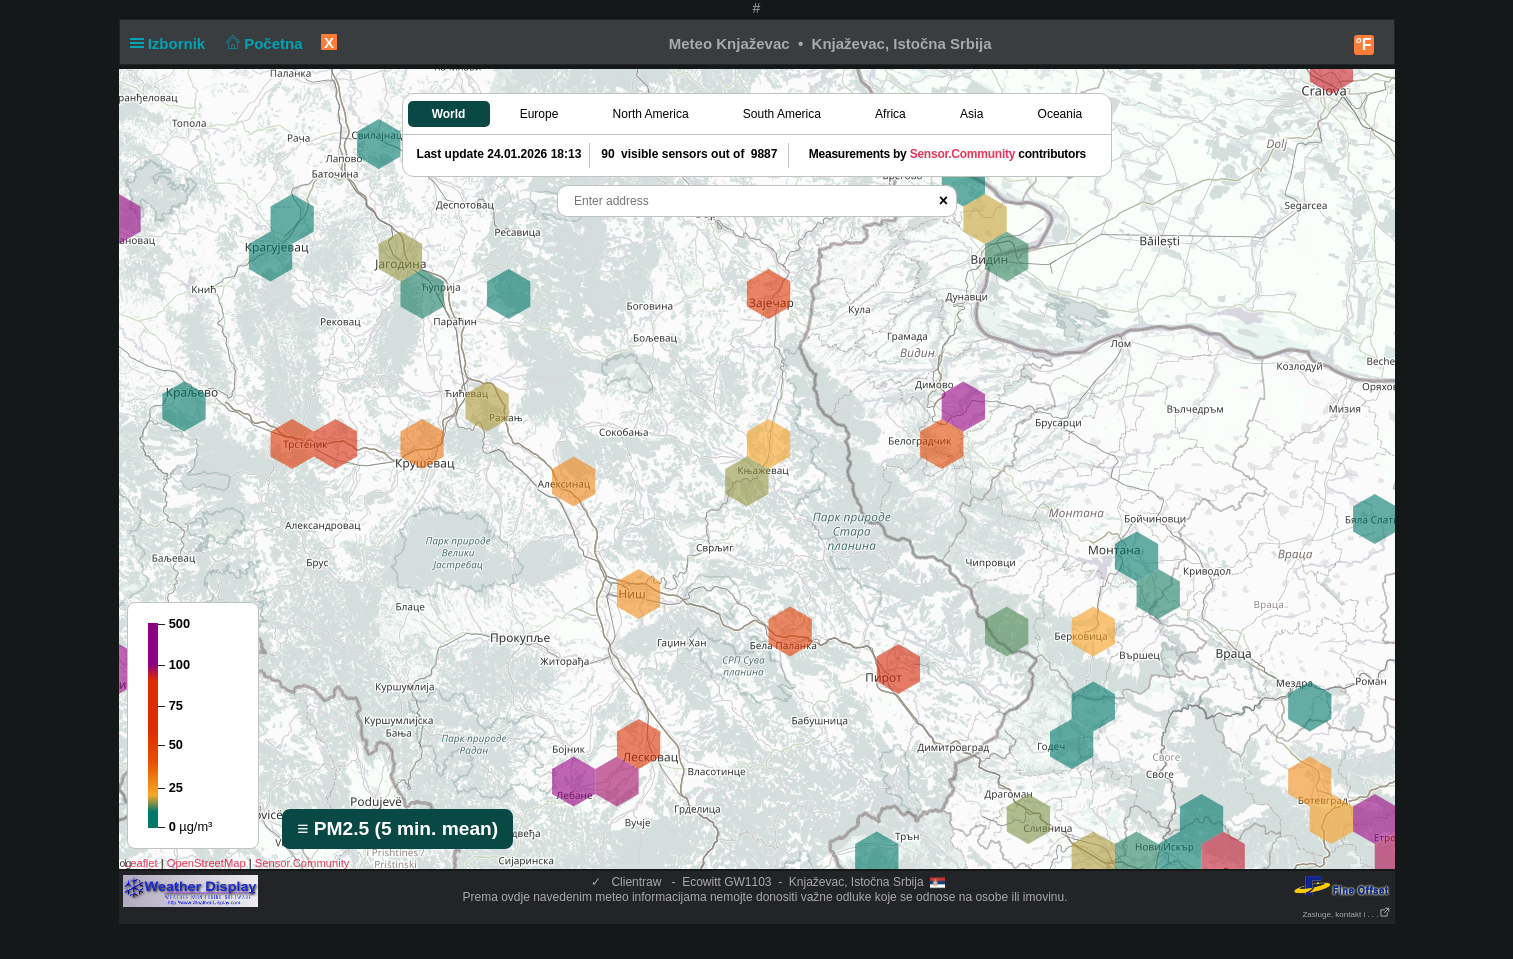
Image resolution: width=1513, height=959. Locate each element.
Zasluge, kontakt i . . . (1346, 914)
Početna (262, 43)
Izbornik (172, 43)
